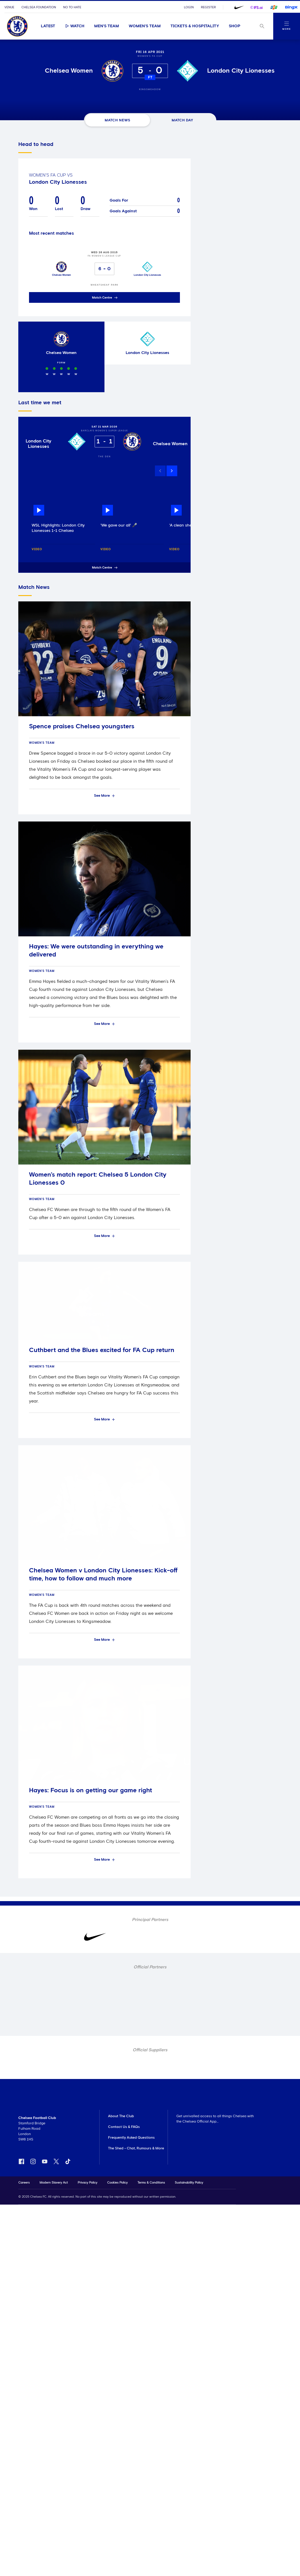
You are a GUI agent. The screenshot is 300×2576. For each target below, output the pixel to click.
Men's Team (106, 26)
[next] (172, 470)
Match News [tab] (117, 120)
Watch (74, 26)
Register (208, 7)
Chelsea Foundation (38, 7)
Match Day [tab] (182, 120)
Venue (9, 7)
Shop (234, 26)
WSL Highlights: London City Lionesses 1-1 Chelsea (58, 528)
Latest (48, 26)
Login (189, 7)
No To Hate (72, 7)
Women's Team (145, 26)
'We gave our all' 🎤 (118, 525)
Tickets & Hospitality (195, 26)
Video (37, 549)
